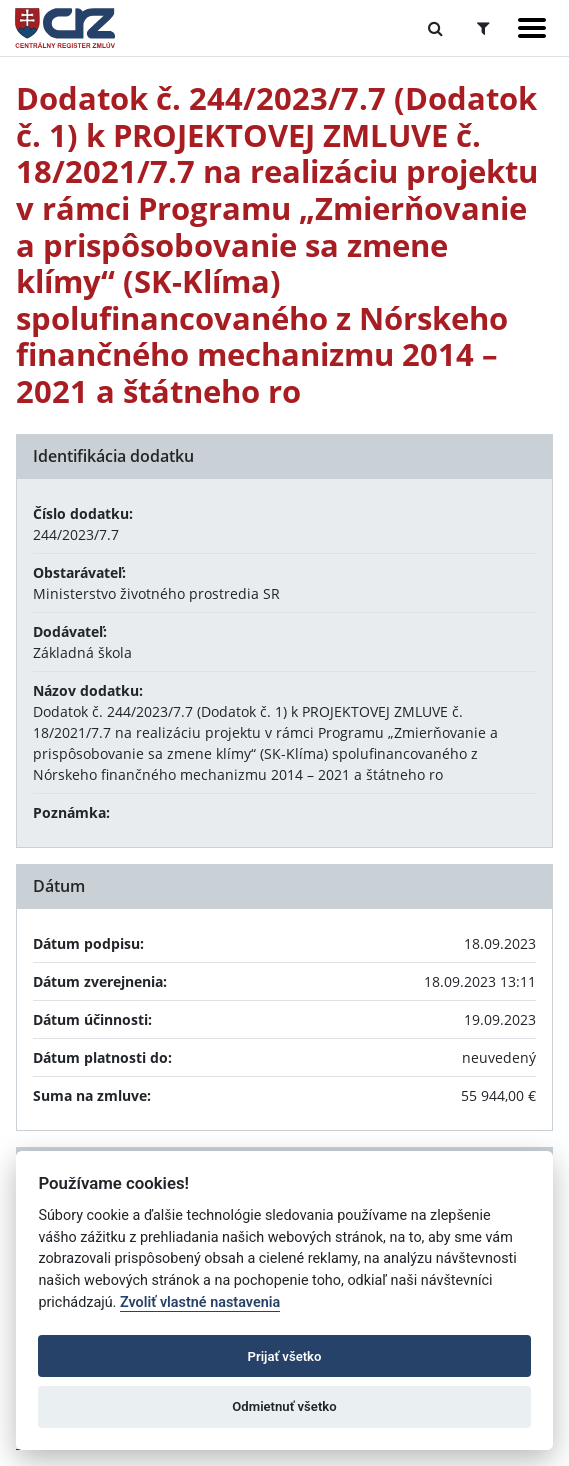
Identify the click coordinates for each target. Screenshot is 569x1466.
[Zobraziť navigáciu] (532, 28)
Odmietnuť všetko (284, 1406)
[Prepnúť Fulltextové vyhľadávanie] (435, 28)
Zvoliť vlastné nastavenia (200, 1302)
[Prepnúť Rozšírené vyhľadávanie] (483, 28)
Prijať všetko (285, 1356)
